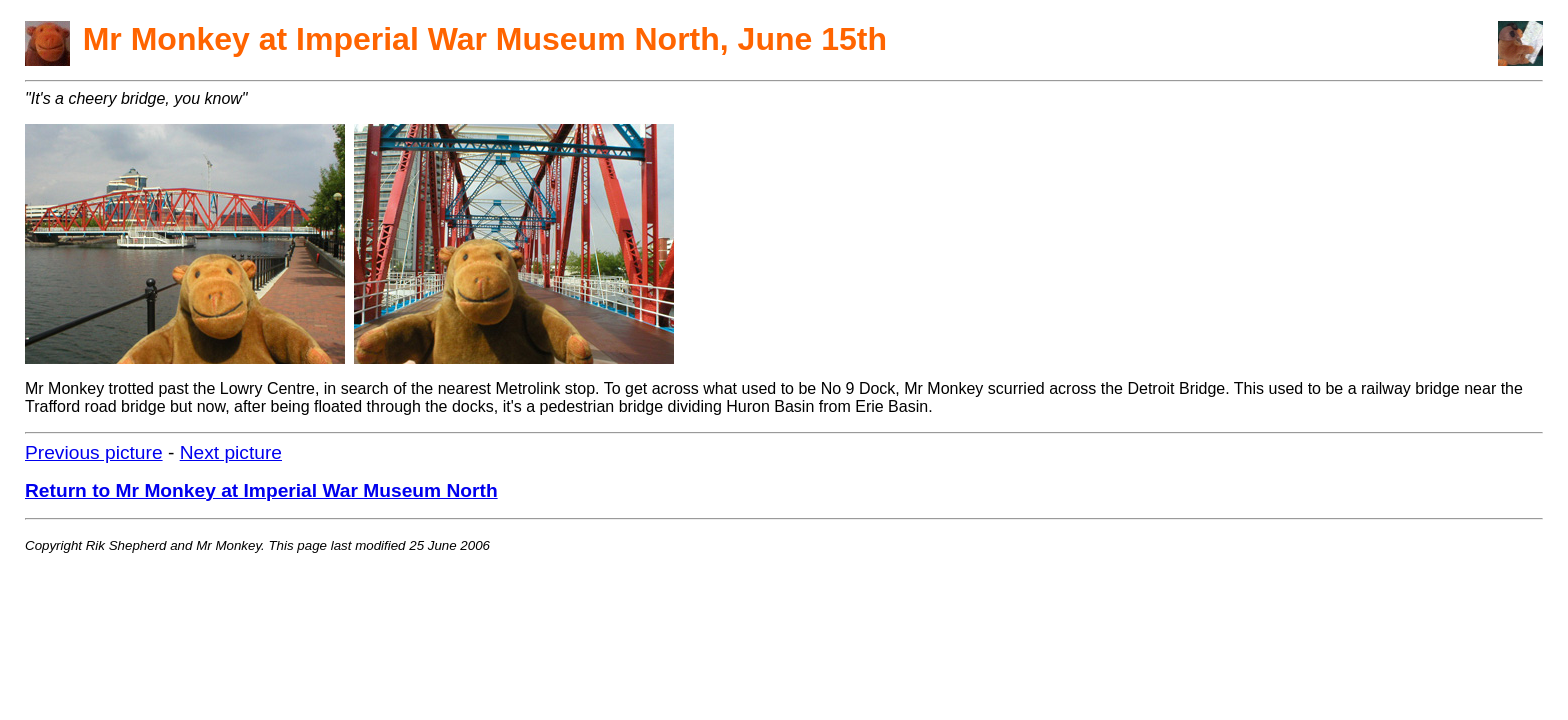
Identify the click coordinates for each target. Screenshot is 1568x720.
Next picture (231, 452)
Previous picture (94, 452)
